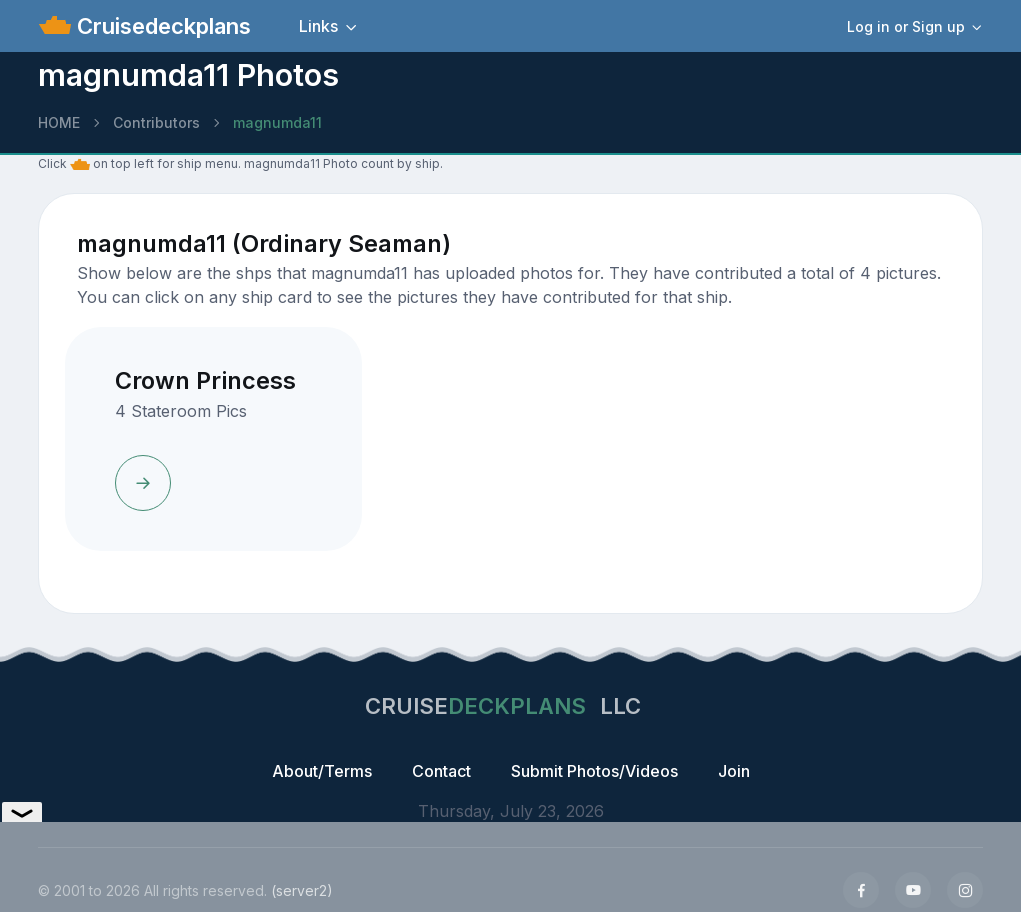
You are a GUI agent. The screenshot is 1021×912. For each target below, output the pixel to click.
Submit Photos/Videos (594, 771)
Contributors (156, 122)
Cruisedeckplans (161, 26)
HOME (59, 122)
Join (734, 771)
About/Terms (322, 771)
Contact (441, 771)
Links (318, 26)
